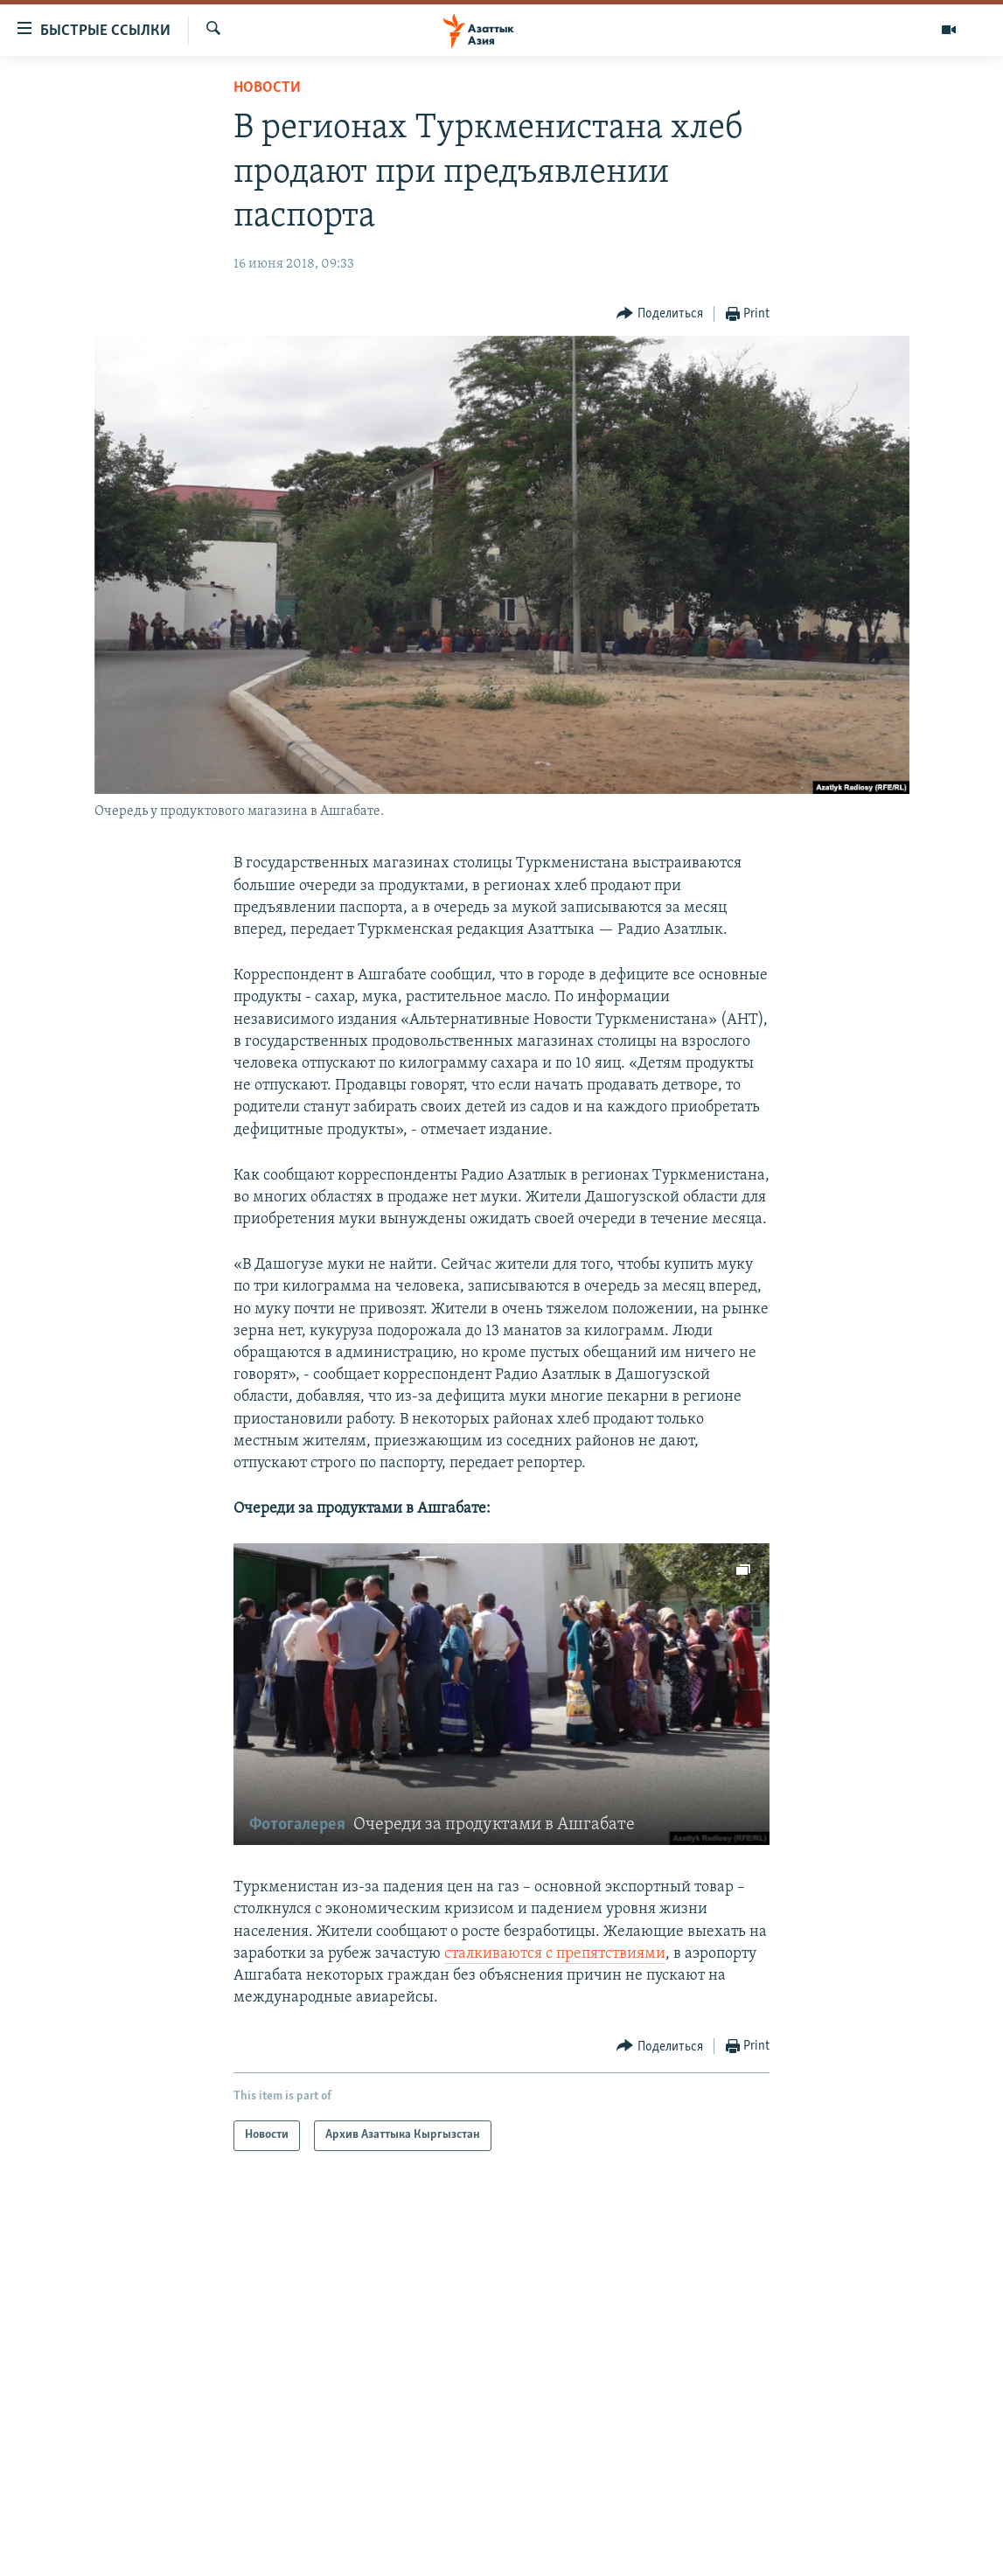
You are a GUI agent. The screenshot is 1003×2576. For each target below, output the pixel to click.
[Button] (659, 314)
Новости (267, 88)
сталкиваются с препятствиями (554, 1954)
